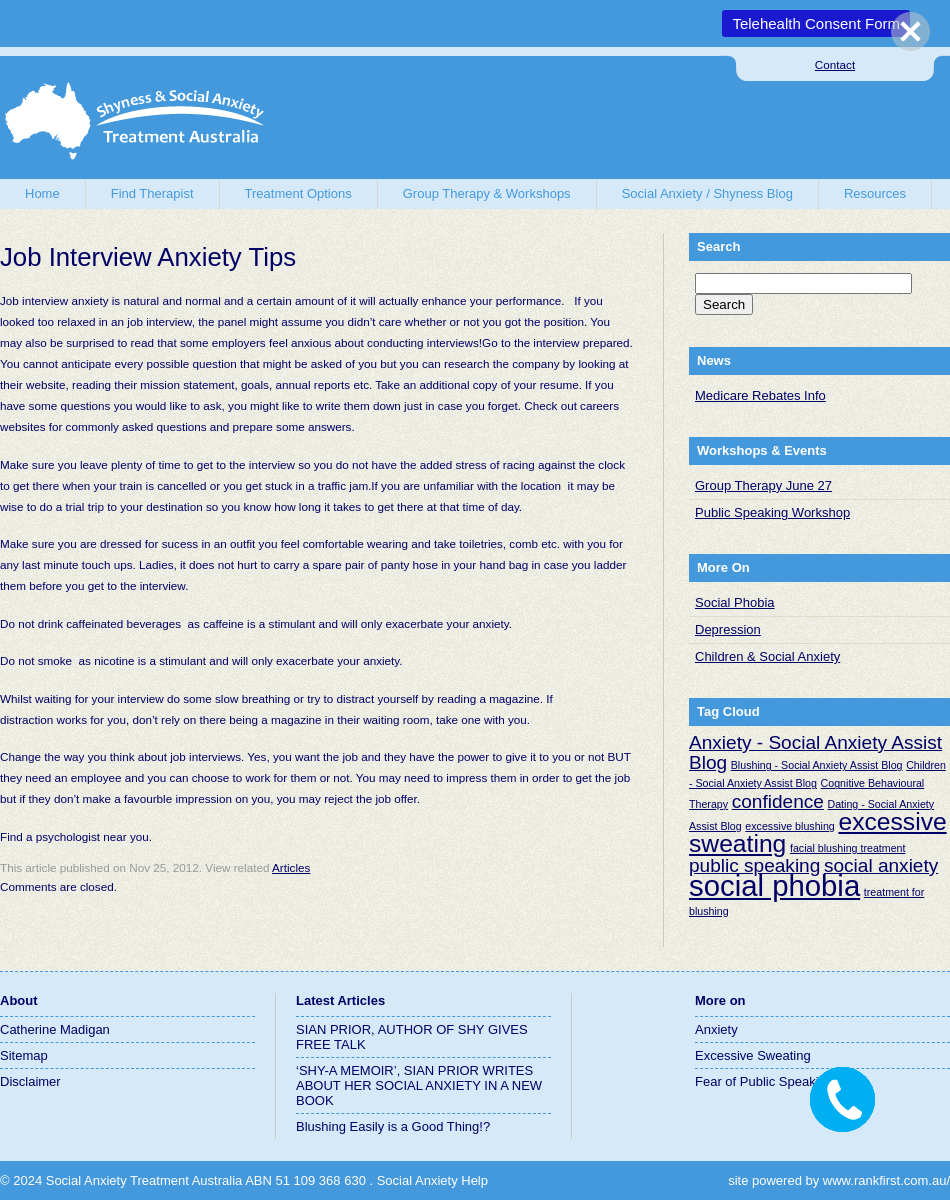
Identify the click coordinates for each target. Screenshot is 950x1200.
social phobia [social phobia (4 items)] (774, 885)
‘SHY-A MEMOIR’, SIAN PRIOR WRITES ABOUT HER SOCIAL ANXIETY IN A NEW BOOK (419, 1085)
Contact (835, 64)
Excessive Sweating (753, 1055)
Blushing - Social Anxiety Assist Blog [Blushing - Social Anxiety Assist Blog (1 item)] (817, 765)
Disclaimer (30, 1081)
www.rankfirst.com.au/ (886, 1180)
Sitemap (24, 1055)
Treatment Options (298, 193)
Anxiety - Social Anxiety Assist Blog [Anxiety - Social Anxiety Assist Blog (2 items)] (815, 752)
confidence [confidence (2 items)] (778, 801)
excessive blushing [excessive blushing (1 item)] (789, 826)
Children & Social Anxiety (767, 656)
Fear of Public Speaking (764, 1081)
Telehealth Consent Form (816, 23)
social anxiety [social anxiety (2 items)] (881, 865)
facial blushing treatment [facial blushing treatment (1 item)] (848, 848)
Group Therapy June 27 (763, 485)
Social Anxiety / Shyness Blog (707, 193)
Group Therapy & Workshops (487, 193)
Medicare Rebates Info (760, 395)
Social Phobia (735, 602)
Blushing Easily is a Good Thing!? (393, 1126)
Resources (875, 193)
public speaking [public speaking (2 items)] (754, 865)
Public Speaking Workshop (772, 512)
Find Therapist (152, 193)
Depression (728, 629)
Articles (291, 867)
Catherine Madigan (55, 1029)
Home (42, 193)
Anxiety (716, 1029)
